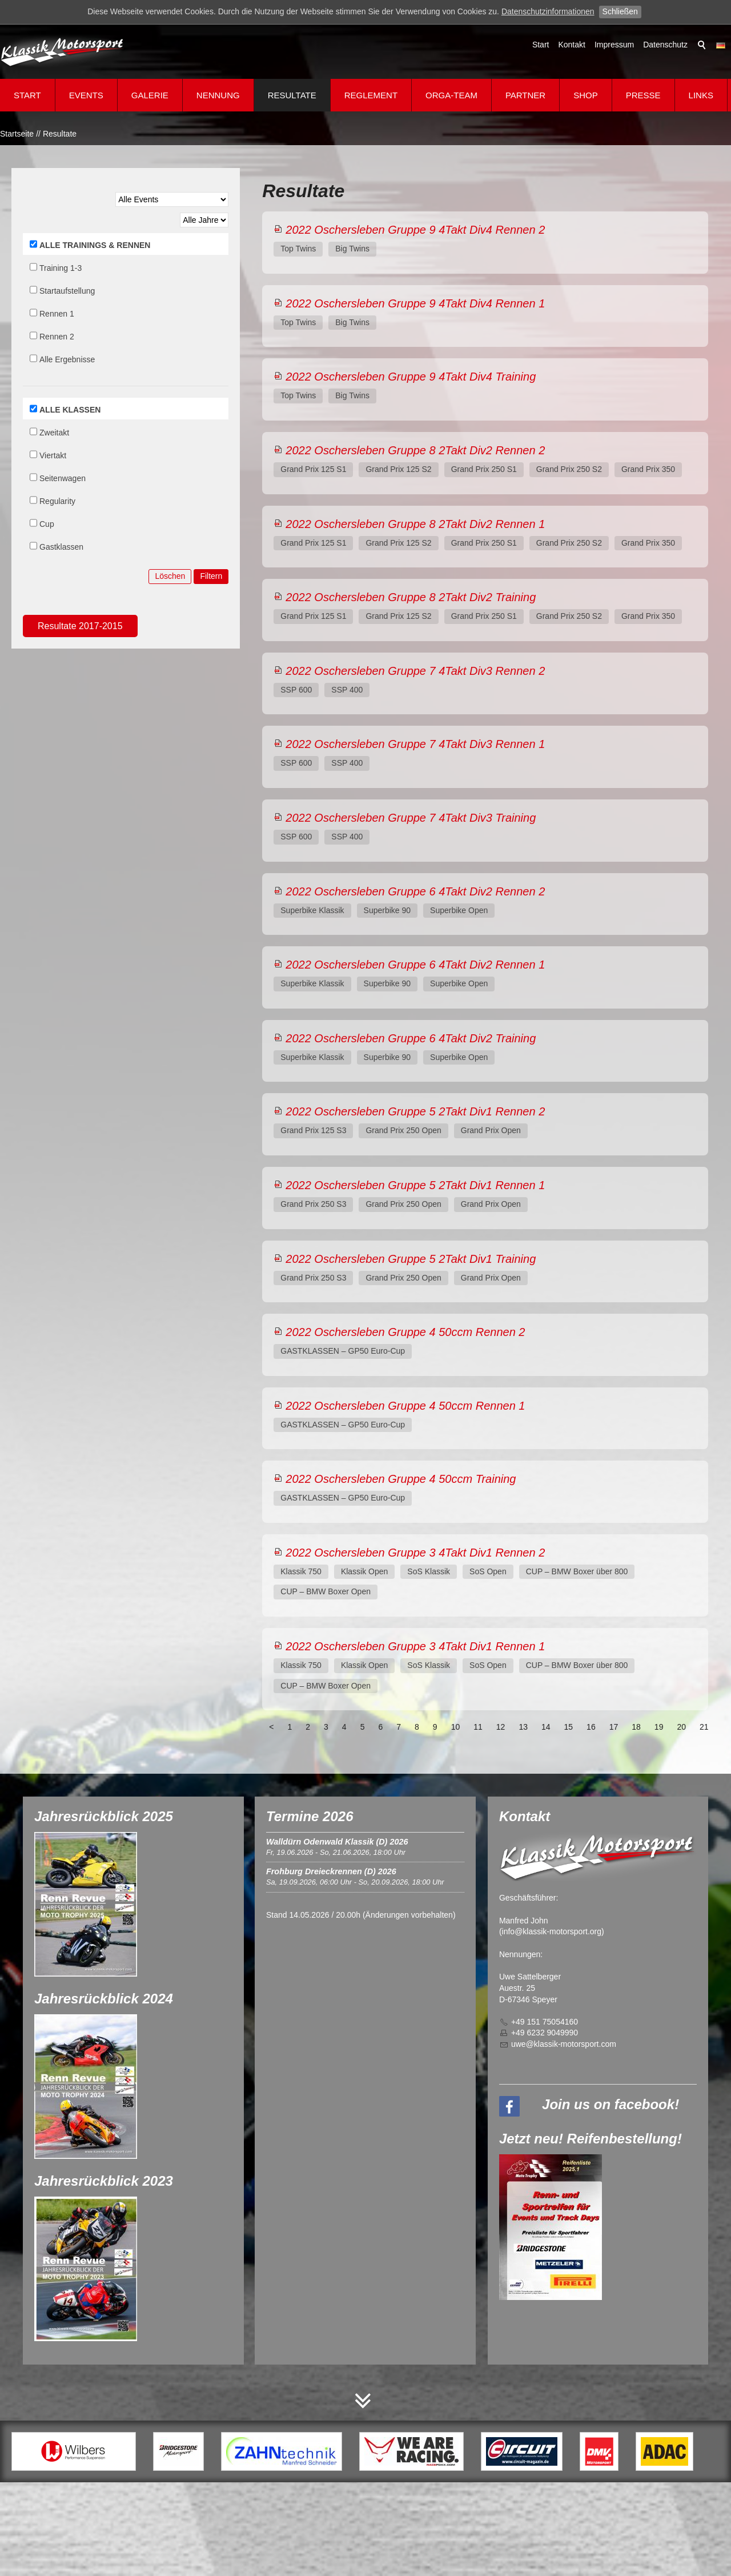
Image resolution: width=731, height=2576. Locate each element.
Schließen (620, 11)
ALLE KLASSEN (70, 409)
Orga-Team (451, 95)
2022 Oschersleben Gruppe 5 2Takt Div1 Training (411, 1259)
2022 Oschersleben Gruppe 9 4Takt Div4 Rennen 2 (415, 229)
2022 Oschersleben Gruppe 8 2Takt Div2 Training (411, 597)
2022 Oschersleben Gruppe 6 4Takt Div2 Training (411, 1038)
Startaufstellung (67, 290)
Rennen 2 (56, 336)
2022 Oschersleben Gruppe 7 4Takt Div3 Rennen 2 (415, 671)
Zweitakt (54, 432)
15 (568, 1726)
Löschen (170, 576)
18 (636, 1726)
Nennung (218, 95)
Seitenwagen (62, 478)
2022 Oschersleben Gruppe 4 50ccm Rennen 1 (405, 1405)
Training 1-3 (60, 268)
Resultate (292, 95)
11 (478, 1726)
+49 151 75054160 (544, 2021)
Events (86, 95)
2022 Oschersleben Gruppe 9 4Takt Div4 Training (411, 376)
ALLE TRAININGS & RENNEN (94, 245)
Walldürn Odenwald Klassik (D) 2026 (337, 1841)
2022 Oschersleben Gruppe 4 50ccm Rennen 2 (405, 1332)
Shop (585, 95)
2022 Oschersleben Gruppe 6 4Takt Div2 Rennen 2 (415, 891)
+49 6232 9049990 (544, 2032)
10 (455, 1726)
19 (659, 1726)
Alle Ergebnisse (67, 359)
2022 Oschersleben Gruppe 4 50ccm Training (401, 1479)
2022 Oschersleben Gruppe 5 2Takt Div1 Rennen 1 (415, 1185)
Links (701, 95)
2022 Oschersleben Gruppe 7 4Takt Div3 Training (411, 817)
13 (523, 1726)
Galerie (149, 95)
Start (540, 44)
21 (704, 1726)
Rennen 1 (56, 313)
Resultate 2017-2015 (80, 626)
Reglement (370, 95)
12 (500, 1726)
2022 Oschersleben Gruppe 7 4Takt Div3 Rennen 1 (415, 744)
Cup (46, 524)
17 (613, 1726)
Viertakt (52, 455)
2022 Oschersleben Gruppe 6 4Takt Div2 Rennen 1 (415, 964)
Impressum (614, 44)
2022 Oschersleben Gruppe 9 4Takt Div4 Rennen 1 (415, 303)
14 (546, 1726)
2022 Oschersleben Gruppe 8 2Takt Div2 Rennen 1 (415, 524)
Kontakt (571, 44)
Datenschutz (665, 44)
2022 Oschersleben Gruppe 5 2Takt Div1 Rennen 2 (415, 1111)
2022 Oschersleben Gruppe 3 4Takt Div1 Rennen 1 (415, 1646)
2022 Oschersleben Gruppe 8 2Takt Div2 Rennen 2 (415, 450)
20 (681, 1726)
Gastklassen (61, 546)
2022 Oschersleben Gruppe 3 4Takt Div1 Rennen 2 (415, 1552)
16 (591, 1726)
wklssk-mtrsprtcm (563, 2044)
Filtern (211, 576)
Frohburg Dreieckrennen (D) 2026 (331, 1871)
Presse (643, 95)
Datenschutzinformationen (548, 11)
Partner (525, 95)
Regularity (57, 501)
